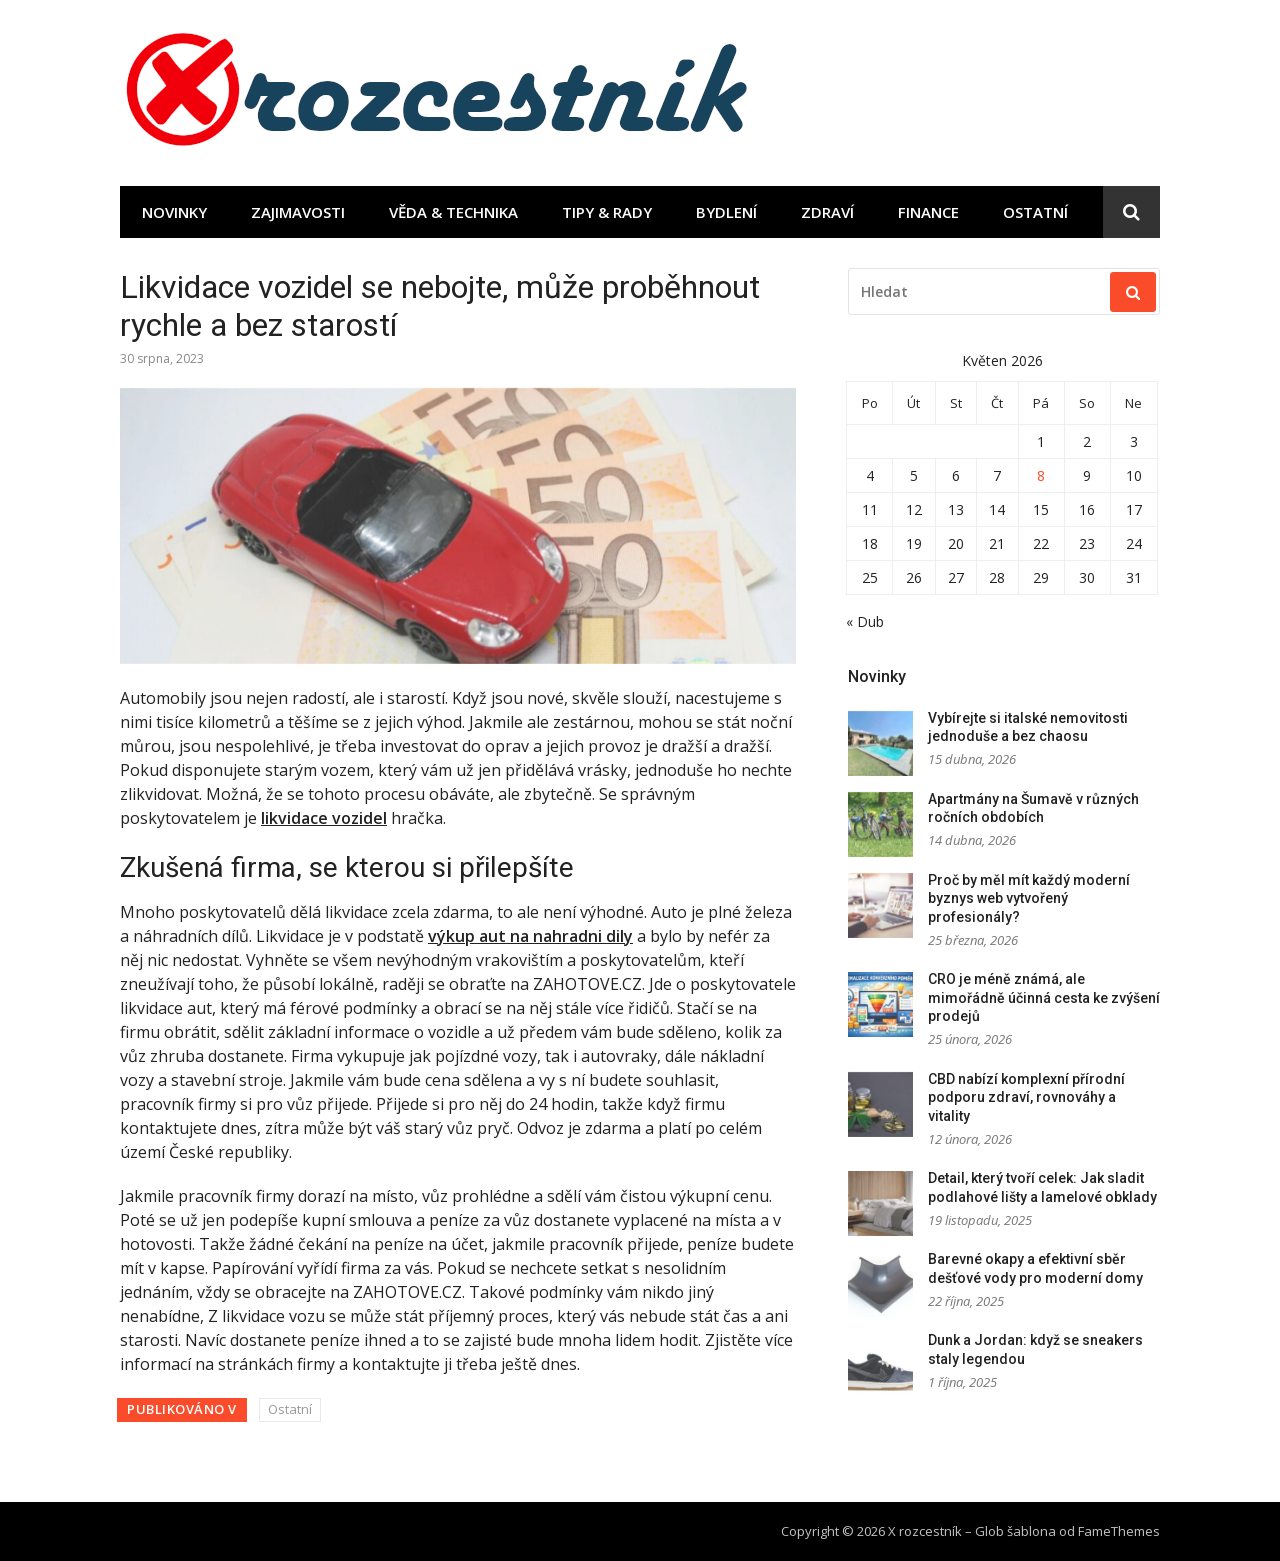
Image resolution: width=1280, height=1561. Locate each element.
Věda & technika (453, 212)
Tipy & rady (607, 212)
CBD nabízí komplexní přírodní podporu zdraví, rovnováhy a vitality (1026, 1097)
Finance (928, 212)
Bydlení (726, 212)
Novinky (174, 212)
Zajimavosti (298, 212)
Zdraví (827, 212)
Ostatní (1035, 212)
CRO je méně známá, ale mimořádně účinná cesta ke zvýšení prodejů (1044, 997)
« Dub (865, 621)
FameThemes (1119, 1531)
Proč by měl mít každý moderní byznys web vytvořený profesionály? (1029, 898)
